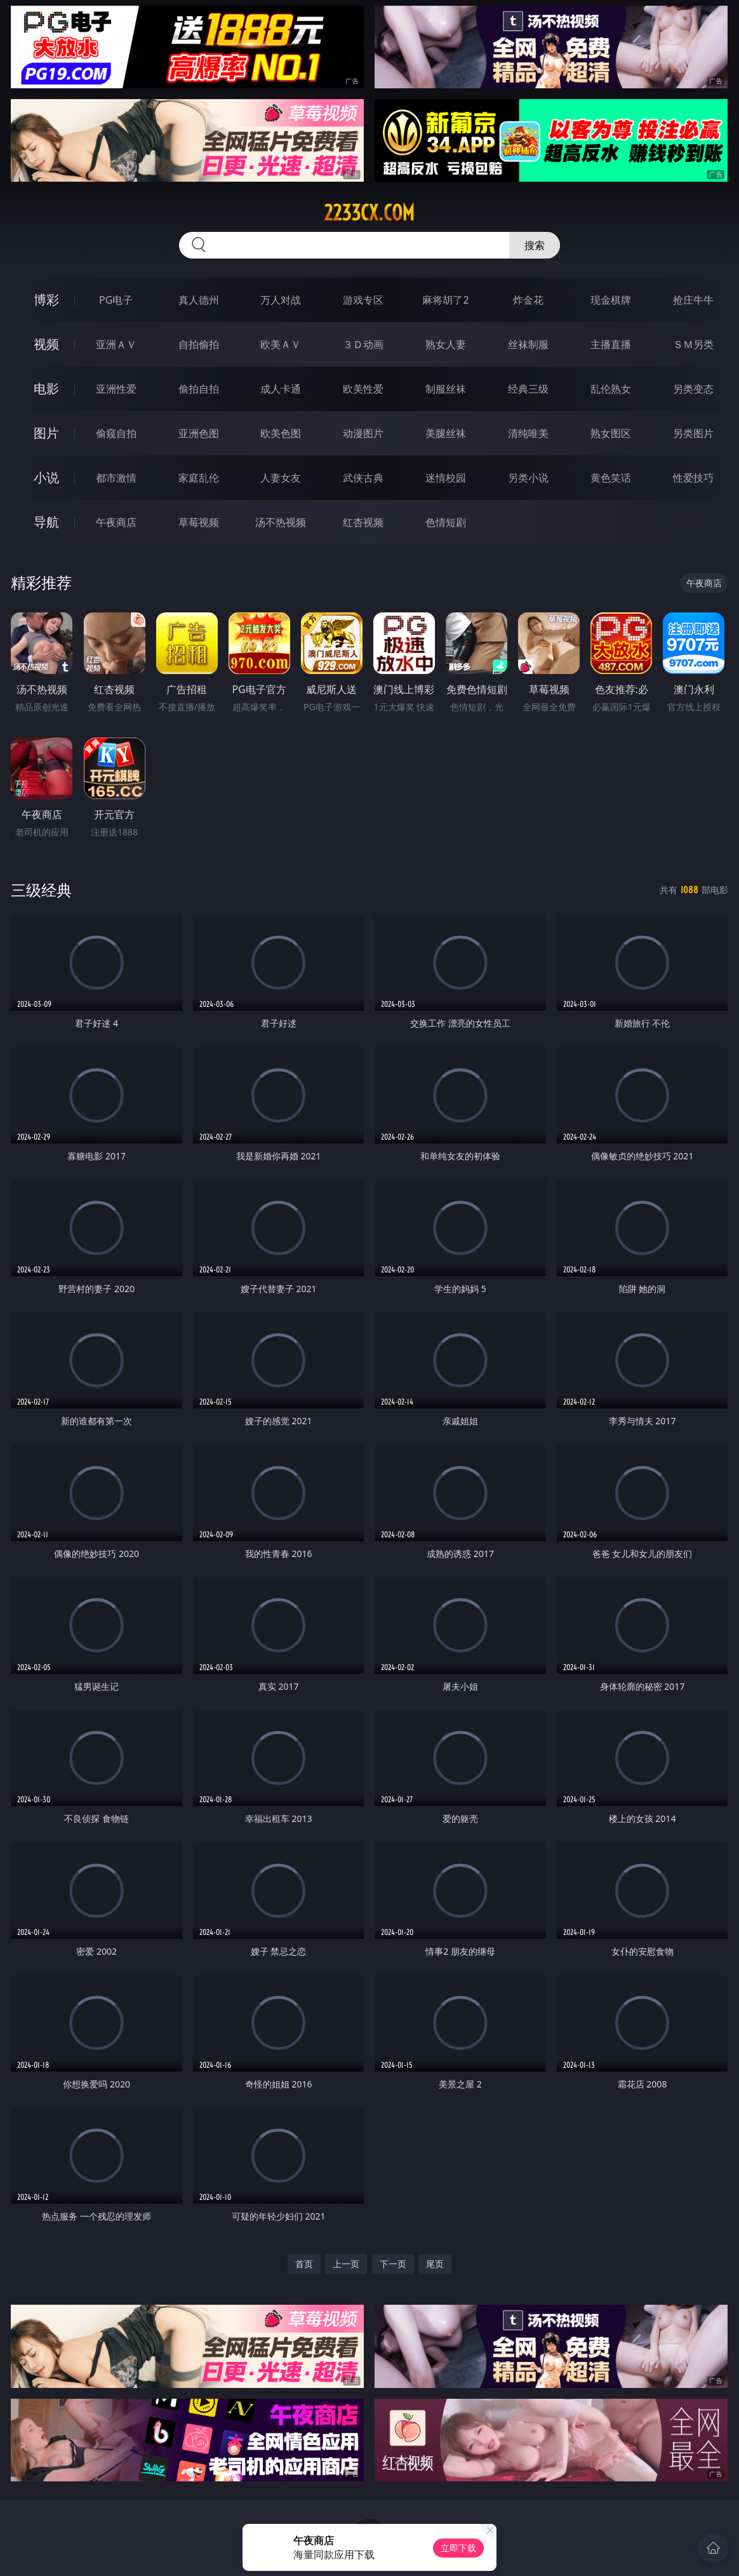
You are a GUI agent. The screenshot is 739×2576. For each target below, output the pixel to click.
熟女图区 (610, 433)
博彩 (46, 299)
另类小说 (528, 478)
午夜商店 (116, 522)
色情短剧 (445, 522)
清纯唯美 (528, 433)
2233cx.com (369, 213)
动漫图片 (363, 433)
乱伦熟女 (610, 389)
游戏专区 (363, 300)
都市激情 (116, 478)
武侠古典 (363, 478)
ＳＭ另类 (693, 344)
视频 (46, 344)
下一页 (393, 2264)
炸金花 (528, 300)
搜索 (534, 245)
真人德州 (198, 300)
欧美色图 (280, 433)
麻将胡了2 (445, 300)
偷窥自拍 (116, 433)
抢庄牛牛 (693, 300)
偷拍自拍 (198, 389)
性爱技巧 (693, 478)
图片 (46, 433)
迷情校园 (445, 478)
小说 (46, 477)
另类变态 (693, 389)
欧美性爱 (363, 389)
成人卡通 (280, 389)
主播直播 (610, 344)
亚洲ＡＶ (116, 344)
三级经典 (41, 889)
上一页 (346, 2264)
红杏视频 (363, 522)
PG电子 (116, 300)
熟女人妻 (445, 344)
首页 (304, 2264)
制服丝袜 (445, 389)
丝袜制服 (528, 344)
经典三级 (528, 389)
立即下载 (458, 2548)
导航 (46, 521)
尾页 (435, 2264)
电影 (46, 388)
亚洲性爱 (116, 389)
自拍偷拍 (198, 344)
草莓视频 (198, 522)
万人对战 (280, 300)
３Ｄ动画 (363, 344)
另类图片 (693, 433)
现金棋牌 (610, 300)
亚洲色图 (198, 433)
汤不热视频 (280, 522)
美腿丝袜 (445, 433)
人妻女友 (280, 478)
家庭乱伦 (198, 478)
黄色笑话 (610, 478)
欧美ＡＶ (280, 344)
